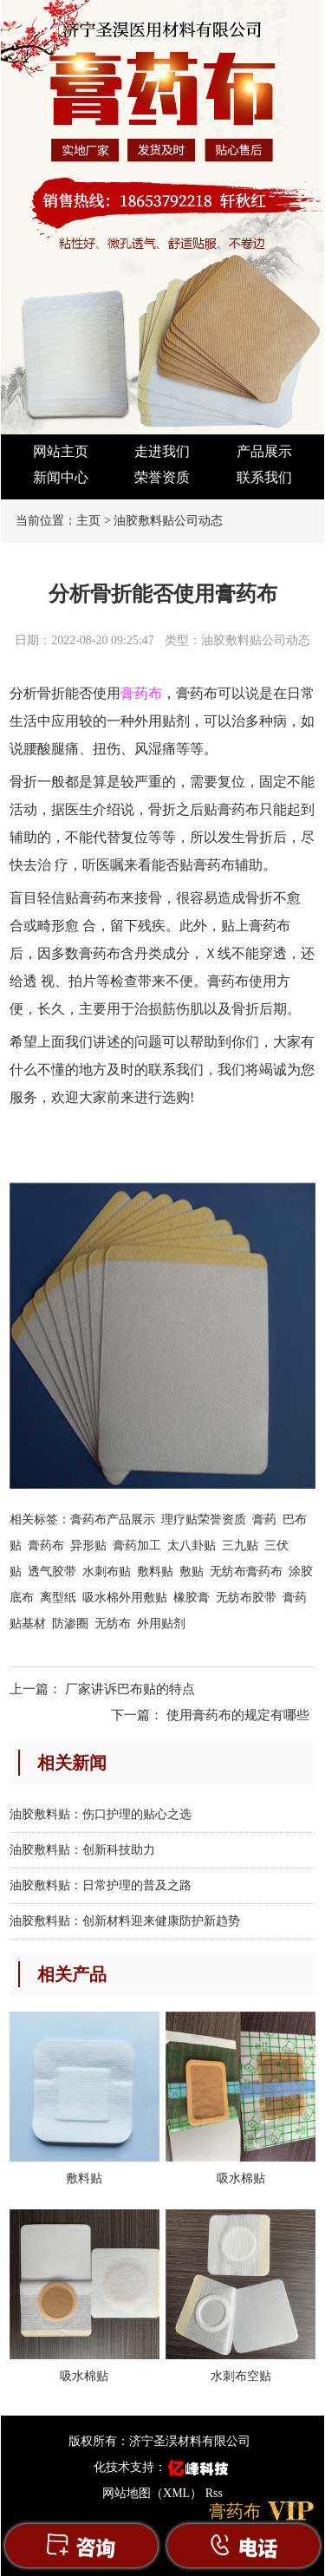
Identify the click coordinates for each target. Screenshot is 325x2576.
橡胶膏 (191, 1597)
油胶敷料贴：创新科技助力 (82, 1849)
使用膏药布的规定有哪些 (237, 1715)
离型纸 (58, 1597)
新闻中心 (60, 477)
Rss (214, 2493)
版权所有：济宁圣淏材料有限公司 (159, 2441)
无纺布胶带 (246, 1597)
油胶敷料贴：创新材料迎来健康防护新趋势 (125, 1920)
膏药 (264, 1519)
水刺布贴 (106, 1571)
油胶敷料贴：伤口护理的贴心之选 (101, 1814)
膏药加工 (137, 1545)
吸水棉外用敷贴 (124, 1597)
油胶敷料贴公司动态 (168, 520)
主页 (88, 520)
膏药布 (46, 1545)
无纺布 (112, 1623)
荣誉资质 (162, 477)
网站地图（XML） (152, 2493)
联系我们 (264, 477)
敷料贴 (155, 1571)
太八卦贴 (191, 1545)
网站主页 (60, 451)
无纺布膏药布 (246, 1571)
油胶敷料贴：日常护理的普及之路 (101, 1885)
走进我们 (162, 451)
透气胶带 (52, 1571)
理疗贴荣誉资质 (203, 1519)
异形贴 (88, 1545)
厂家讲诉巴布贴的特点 (130, 1689)
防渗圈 (70, 1623)
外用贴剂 (161, 1623)
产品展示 (264, 451)
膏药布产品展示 (112, 1519)
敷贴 (191, 1571)
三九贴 (240, 1545)
